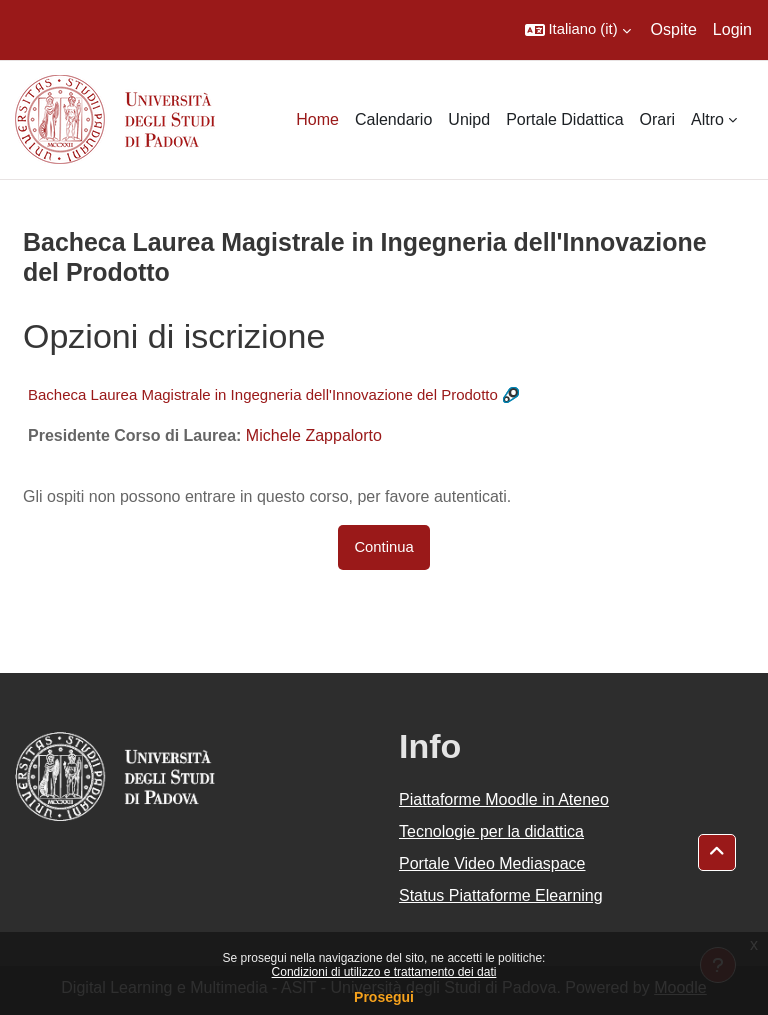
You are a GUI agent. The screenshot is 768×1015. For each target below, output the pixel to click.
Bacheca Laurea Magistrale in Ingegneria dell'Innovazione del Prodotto (263, 394)
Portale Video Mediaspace (492, 863)
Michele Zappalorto (314, 435)
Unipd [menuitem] (469, 119)
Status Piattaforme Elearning (501, 895)
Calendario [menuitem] (393, 119)
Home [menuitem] (317, 119)
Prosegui (384, 997)
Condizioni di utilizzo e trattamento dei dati (384, 972)
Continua (383, 547)
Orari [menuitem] (658, 119)
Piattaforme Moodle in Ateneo (504, 799)
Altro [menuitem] (707, 119)
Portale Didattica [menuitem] (564, 119)
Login (732, 29)
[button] (578, 30)
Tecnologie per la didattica (491, 831)
